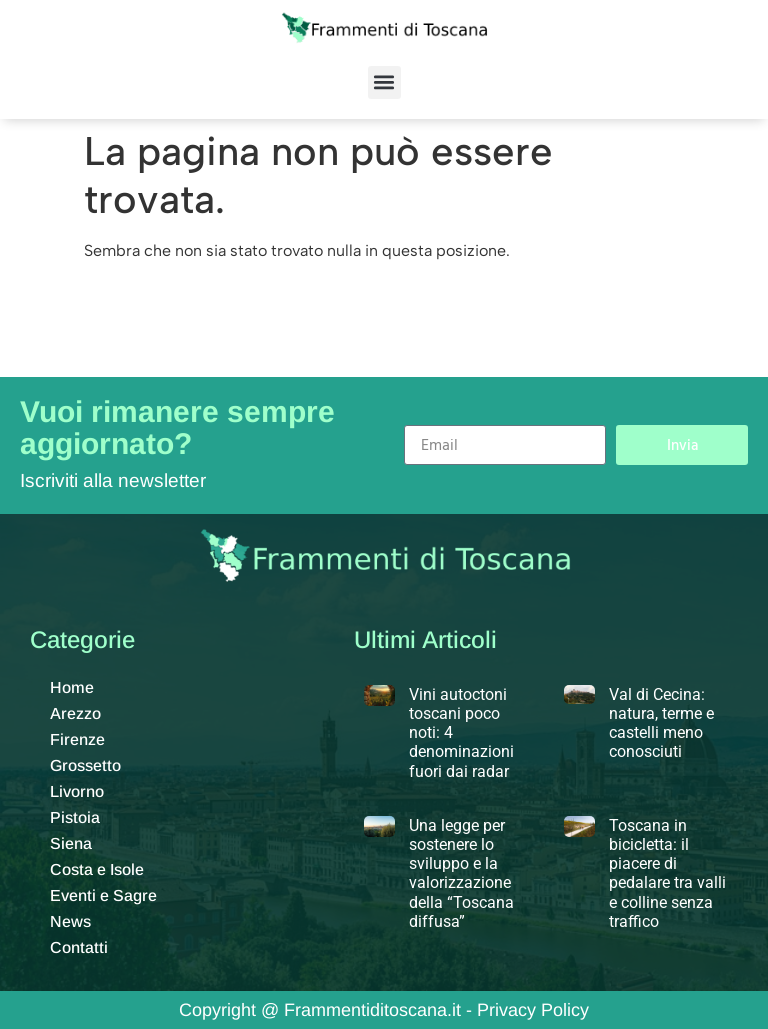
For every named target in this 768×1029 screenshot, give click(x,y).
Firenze (77, 739)
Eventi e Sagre (103, 895)
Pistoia (75, 817)
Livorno (77, 791)
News (70, 921)
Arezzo (75, 713)
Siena (71, 843)
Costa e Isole (97, 869)
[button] (384, 82)
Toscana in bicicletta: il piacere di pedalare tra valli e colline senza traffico (667, 873)
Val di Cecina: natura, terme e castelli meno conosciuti (661, 723)
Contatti (79, 947)
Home (72, 687)
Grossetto (85, 765)
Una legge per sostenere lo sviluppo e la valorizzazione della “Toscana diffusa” (461, 873)
